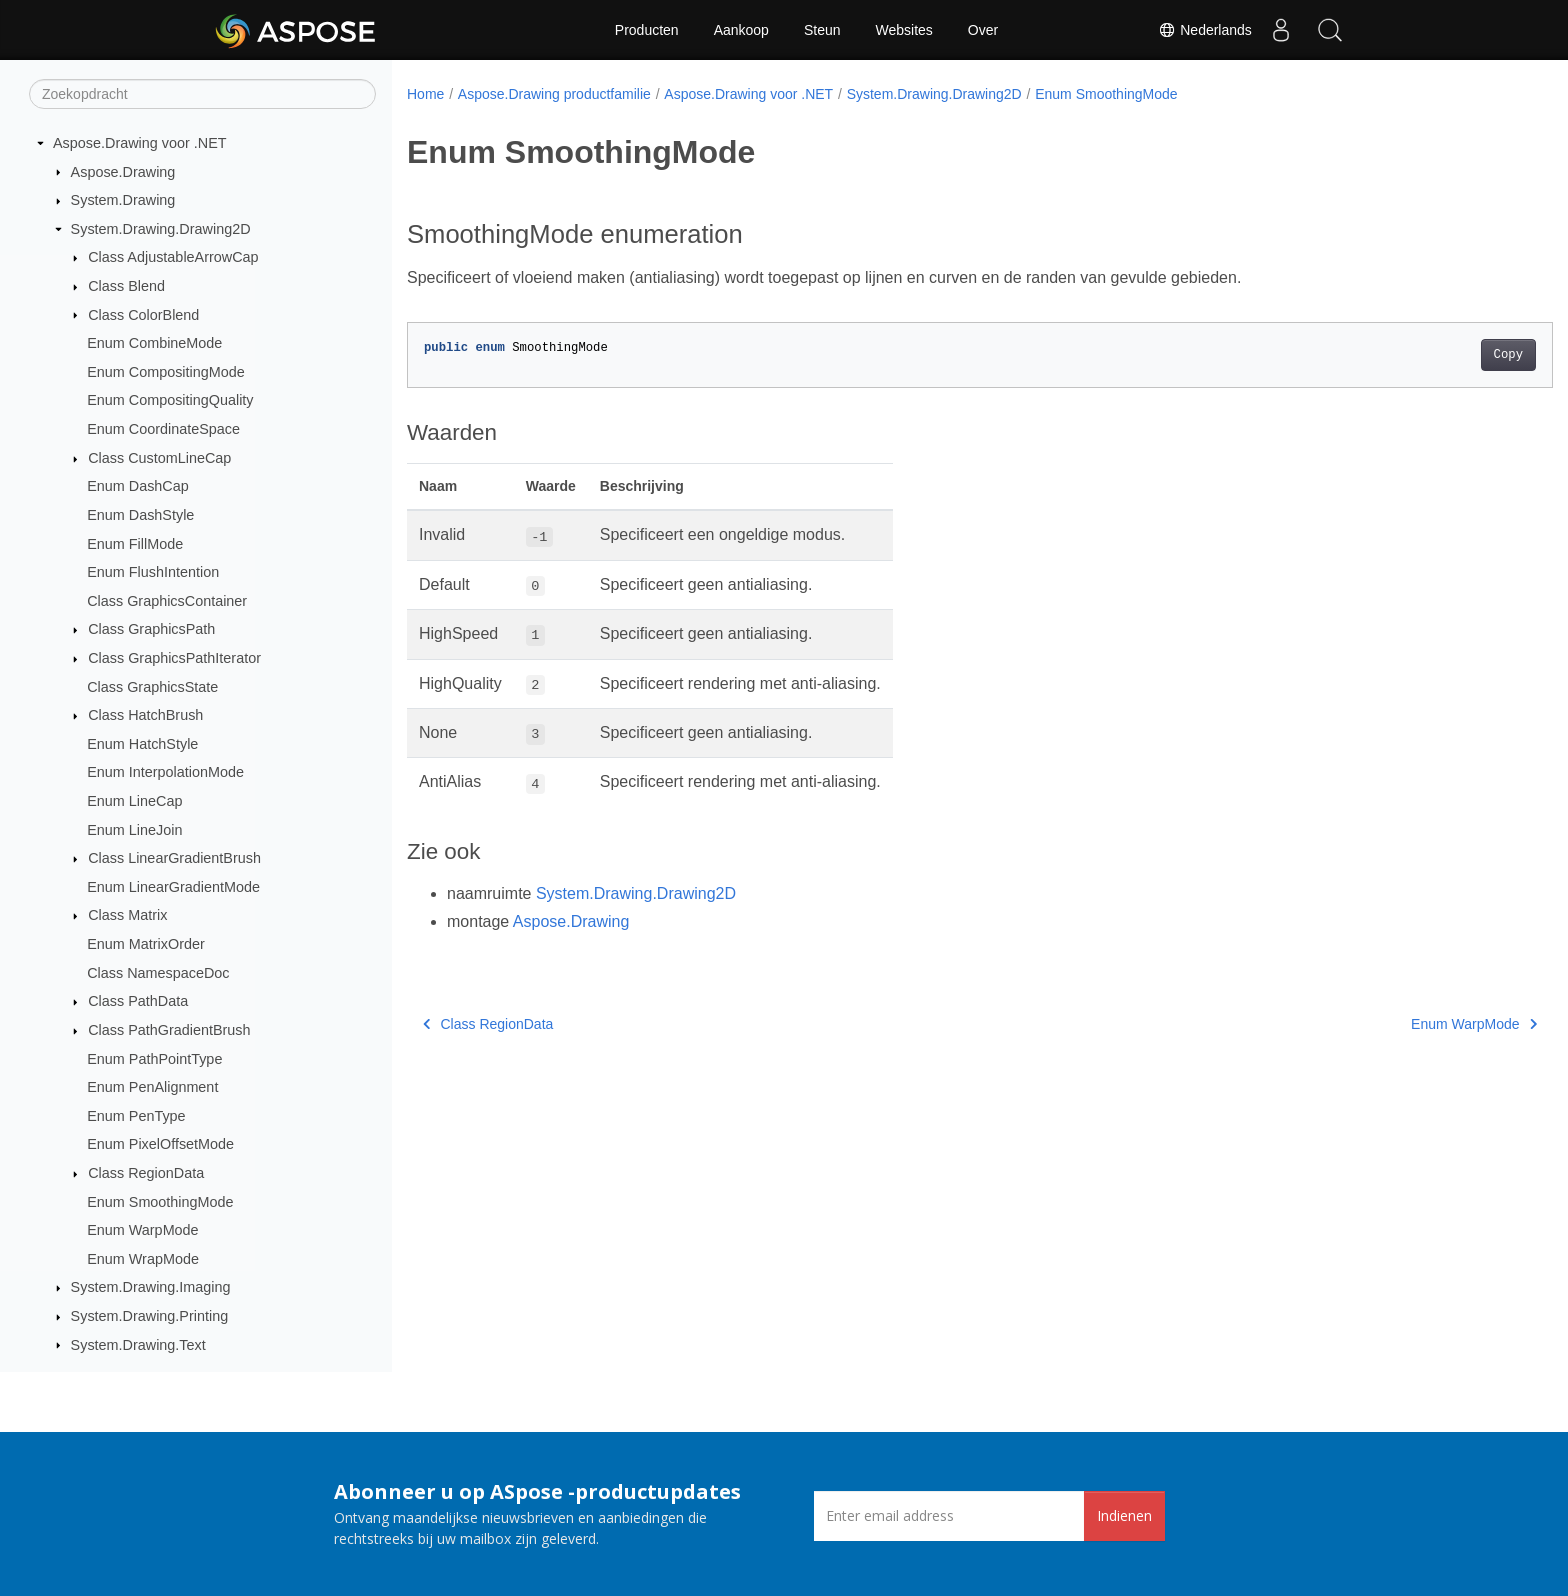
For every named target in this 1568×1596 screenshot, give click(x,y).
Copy (1429, 355)
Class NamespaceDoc (158, 973)
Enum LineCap (134, 801)
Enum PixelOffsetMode (160, 1144)
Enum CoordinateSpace (163, 429)
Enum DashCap (138, 486)
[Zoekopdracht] (202, 94)
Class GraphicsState (152, 687)
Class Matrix (127, 915)
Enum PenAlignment (152, 1087)
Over (983, 30)
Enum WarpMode (142, 1230)
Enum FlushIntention (153, 572)
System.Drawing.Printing (150, 1316)
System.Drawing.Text (138, 1345)
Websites (904, 30)
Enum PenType (136, 1116)
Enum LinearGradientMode (173, 887)
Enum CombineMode (154, 343)
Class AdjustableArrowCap (173, 257)
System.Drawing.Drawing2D (161, 229)
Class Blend (126, 286)
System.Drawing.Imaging (151, 1287)
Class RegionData (146, 1173)
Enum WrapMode (143, 1259)
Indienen (1124, 1515)
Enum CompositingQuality (170, 400)
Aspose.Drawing (123, 172)
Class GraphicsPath (151, 629)
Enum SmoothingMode (160, 1202)
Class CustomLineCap (159, 458)
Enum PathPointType (154, 1059)
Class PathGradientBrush (169, 1030)
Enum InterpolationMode (165, 772)
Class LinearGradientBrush (174, 858)
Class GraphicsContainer (167, 601)
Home (425, 94)
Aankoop (741, 30)
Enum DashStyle (140, 515)
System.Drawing (123, 200)
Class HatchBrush (145, 715)
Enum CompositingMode (166, 372)
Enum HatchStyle (142, 744)
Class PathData (138, 1001)
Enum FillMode (135, 544)
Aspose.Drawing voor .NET (140, 143)
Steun (822, 30)
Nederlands (1203, 30)
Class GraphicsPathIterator (174, 658)
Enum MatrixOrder (146, 944)
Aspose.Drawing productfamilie (554, 94)
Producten (647, 30)
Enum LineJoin (134, 830)
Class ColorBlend (143, 315)
